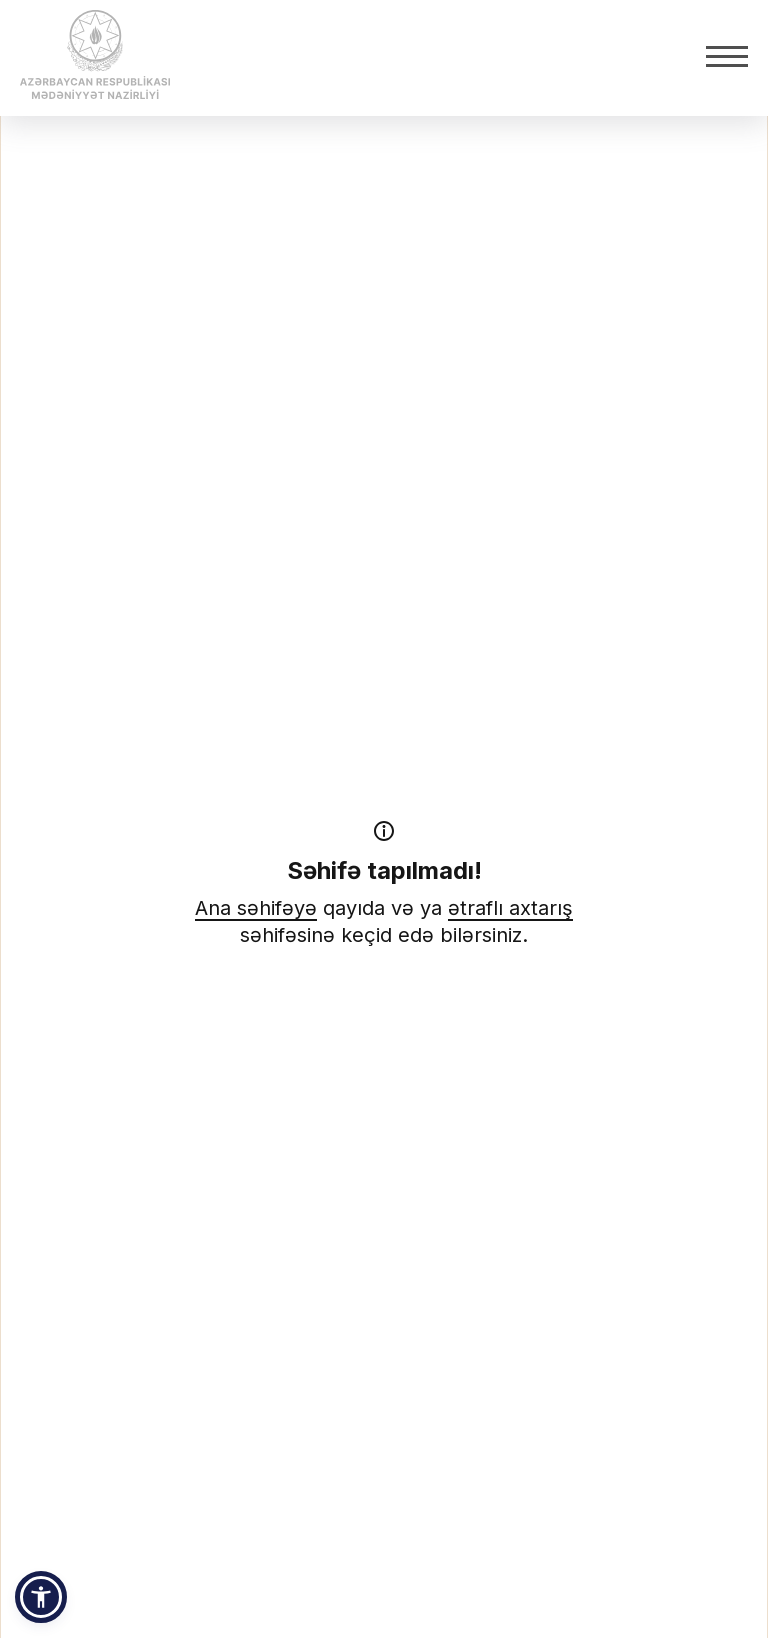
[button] (41, 1597)
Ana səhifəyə (256, 908)
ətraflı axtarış (510, 908)
